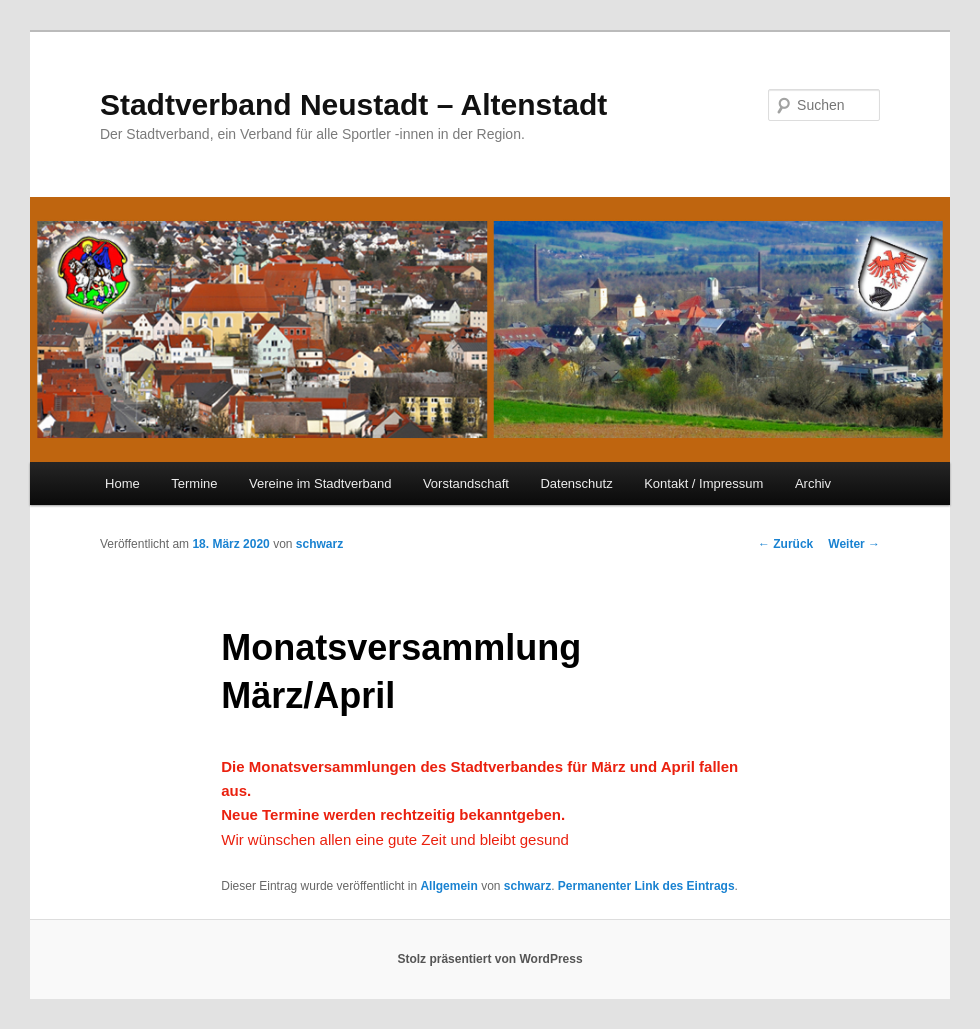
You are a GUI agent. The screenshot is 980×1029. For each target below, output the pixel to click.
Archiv (813, 483)
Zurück (785, 544)
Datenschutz (576, 483)
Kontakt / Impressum (703, 483)
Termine (194, 483)
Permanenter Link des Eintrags (646, 886)
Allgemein (448, 886)
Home (122, 483)
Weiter (854, 544)
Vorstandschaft (466, 483)
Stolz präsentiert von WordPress (489, 959)
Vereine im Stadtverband (320, 483)
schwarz (319, 544)
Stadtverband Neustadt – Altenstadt (353, 104)
